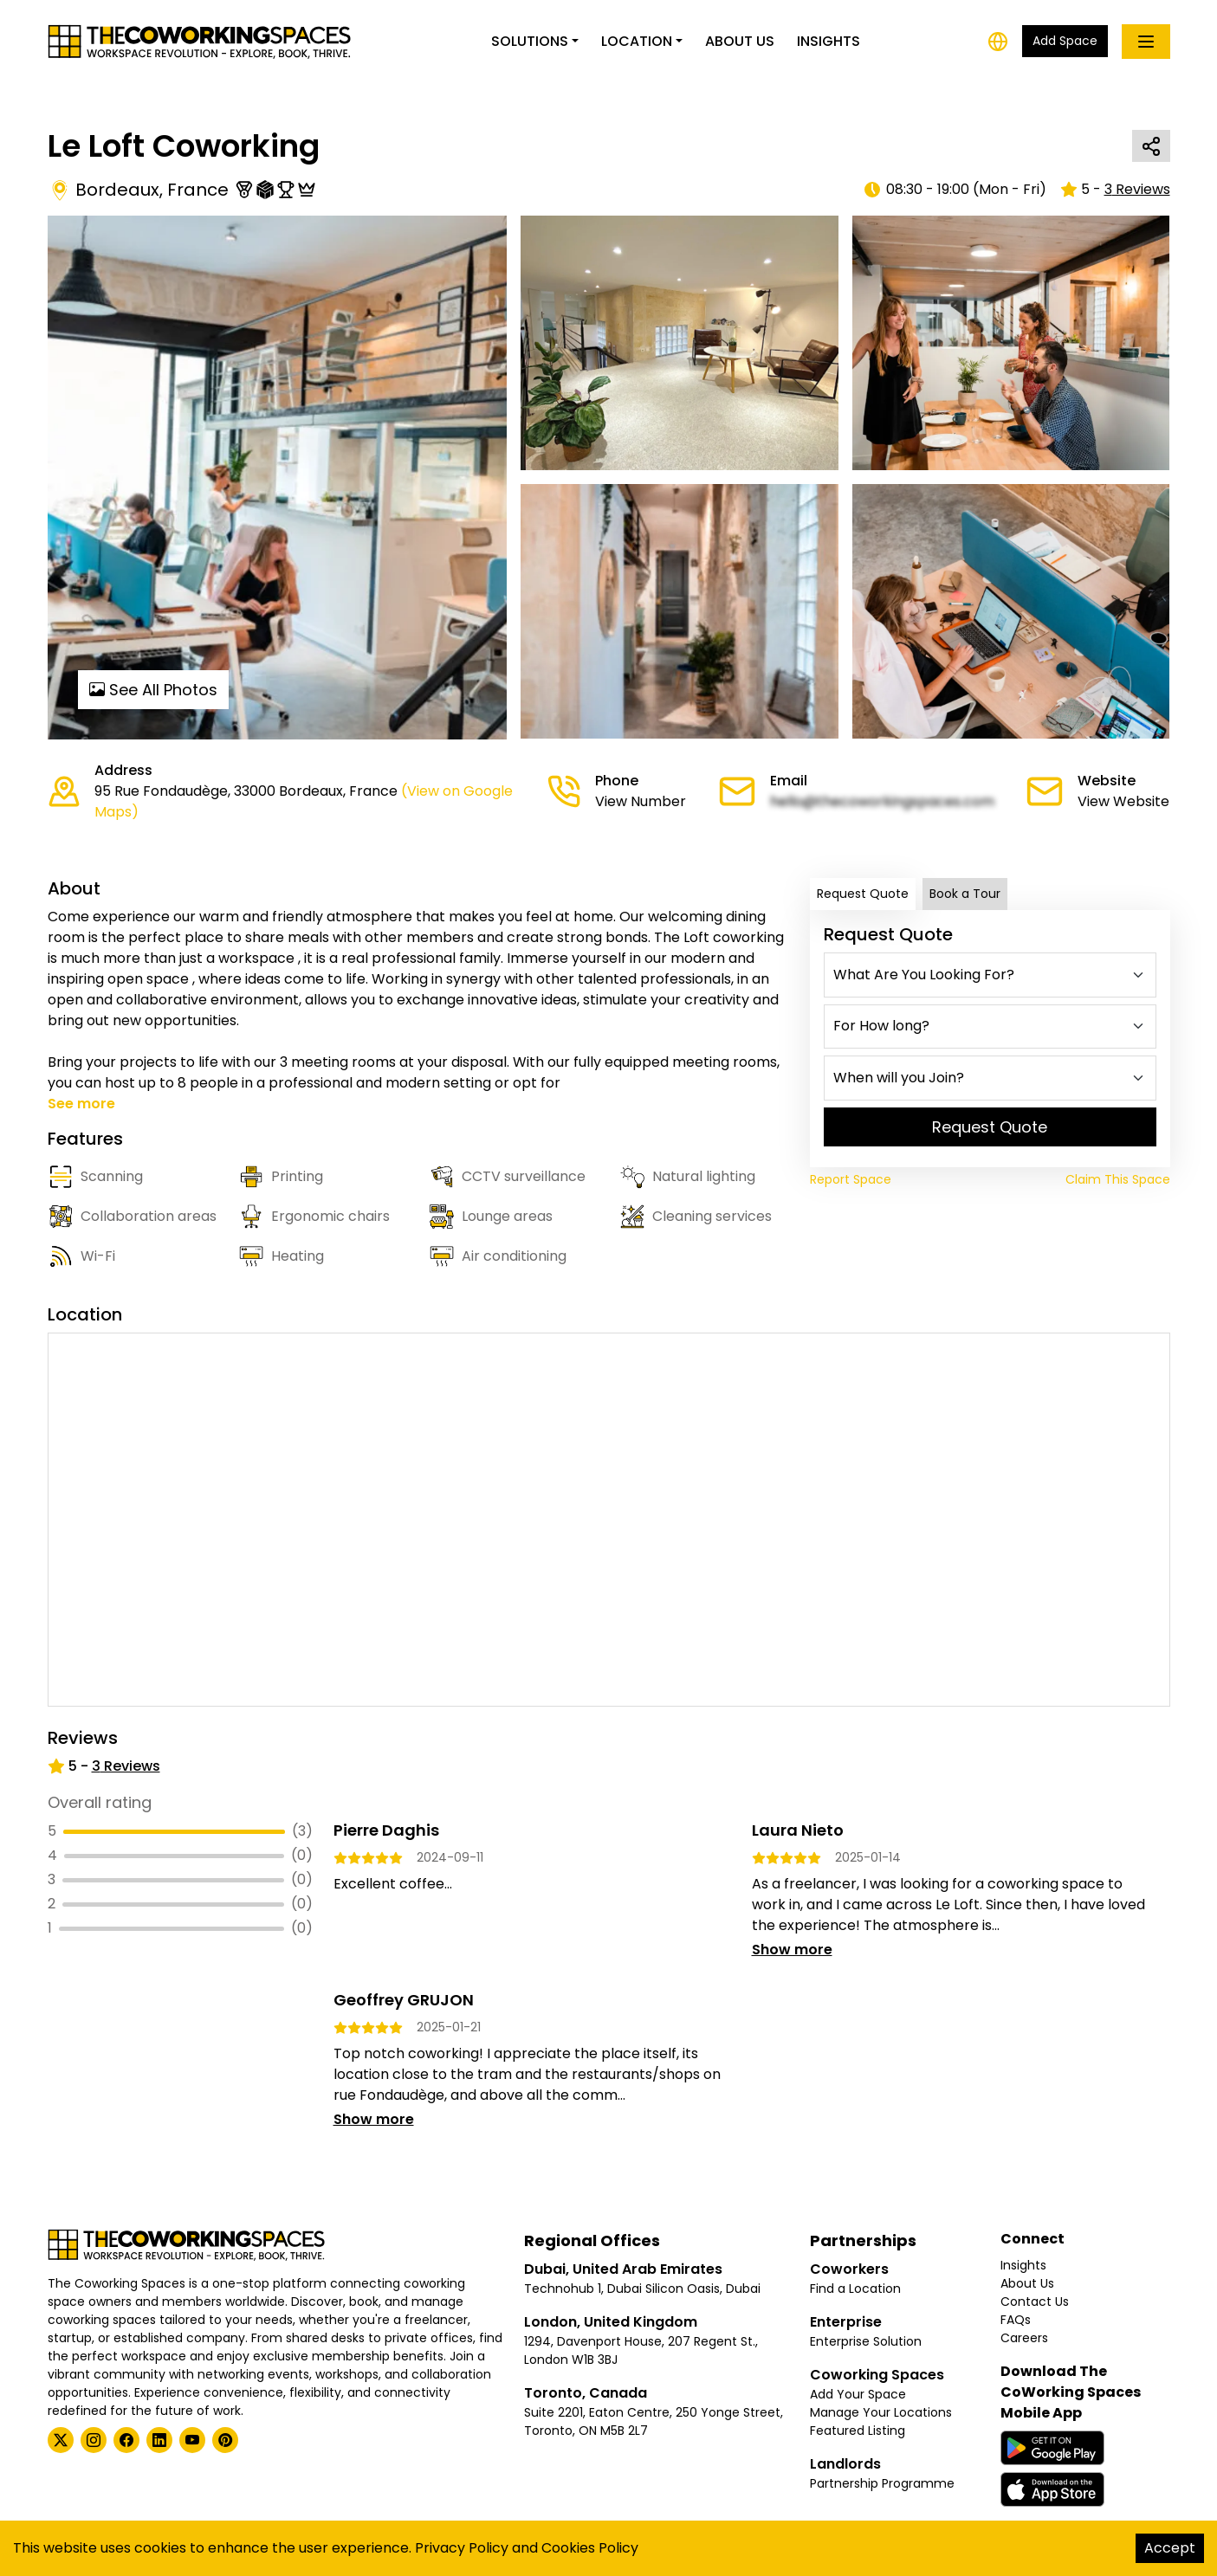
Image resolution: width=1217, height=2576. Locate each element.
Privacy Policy (461, 2548)
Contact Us (1034, 2301)
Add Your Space (858, 2394)
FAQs (1015, 2319)
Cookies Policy (589, 2548)
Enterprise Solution (866, 2341)
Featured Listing (857, 2430)
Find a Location (855, 2288)
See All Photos (153, 689)
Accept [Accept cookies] (1169, 2548)
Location (636, 41)
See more (81, 1104)
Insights (828, 41)
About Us (739, 41)
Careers (1024, 2338)
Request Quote (863, 893)
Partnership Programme (882, 2483)
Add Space (1065, 40)
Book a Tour (964, 893)
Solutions (529, 41)
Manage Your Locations (881, 2412)
